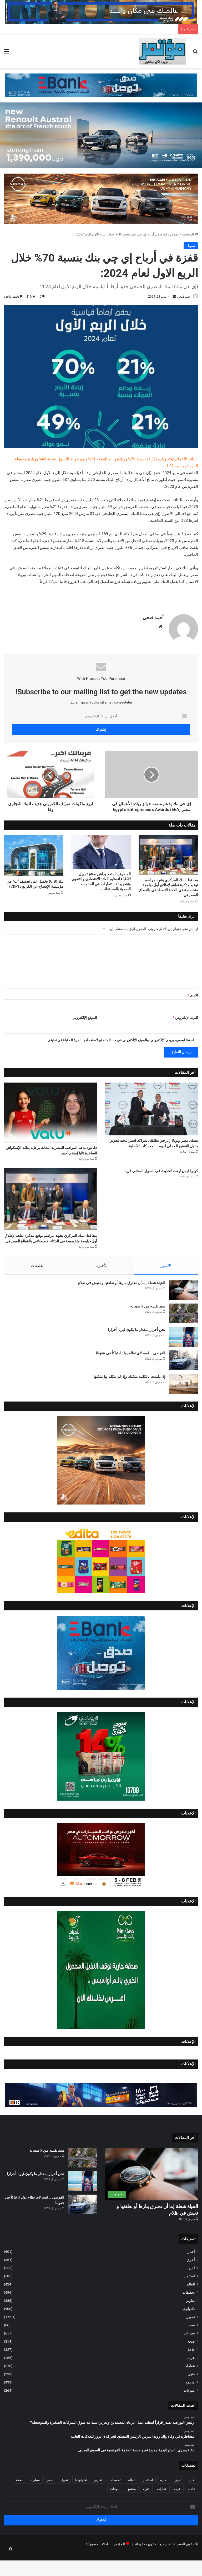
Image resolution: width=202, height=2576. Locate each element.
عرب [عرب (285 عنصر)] (177, 2511)
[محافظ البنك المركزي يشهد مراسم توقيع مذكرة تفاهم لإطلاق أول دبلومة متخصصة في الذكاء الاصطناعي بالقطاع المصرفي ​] (168, 853)
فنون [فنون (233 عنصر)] (146, 2511)
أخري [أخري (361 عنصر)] (178, 2502)
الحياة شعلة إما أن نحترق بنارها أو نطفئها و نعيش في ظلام (121, 1305)
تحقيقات (188, 2315)
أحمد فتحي (181, 296)
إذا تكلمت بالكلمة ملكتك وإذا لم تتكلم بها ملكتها (129, 1399)
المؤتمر (119, 2566)
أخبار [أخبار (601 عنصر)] (192, 2502)
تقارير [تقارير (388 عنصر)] (98, 2502)
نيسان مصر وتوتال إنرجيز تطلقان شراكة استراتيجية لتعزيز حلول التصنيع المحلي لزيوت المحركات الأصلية (154, 1146)
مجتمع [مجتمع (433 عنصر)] (132, 2511)
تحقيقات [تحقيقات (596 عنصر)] (114, 2502)
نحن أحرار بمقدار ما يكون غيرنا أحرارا (136, 1352)
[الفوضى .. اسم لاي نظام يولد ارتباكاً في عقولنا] (183, 1383)
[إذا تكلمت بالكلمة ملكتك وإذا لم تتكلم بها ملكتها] (183, 1406)
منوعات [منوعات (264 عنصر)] (115, 2511)
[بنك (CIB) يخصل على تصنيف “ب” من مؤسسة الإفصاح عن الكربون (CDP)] (33, 853)
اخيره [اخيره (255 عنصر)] (163, 2502)
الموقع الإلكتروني (85, 1015)
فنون (191, 2396)
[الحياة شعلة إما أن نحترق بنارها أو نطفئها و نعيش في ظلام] (183, 1312)
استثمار (189, 2298)
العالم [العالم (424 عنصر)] (131, 2502)
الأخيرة (102, 1285)
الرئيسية (190, 234)
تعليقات (37, 1285)
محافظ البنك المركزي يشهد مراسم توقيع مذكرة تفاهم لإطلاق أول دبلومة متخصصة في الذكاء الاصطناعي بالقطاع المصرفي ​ (52, 1252)
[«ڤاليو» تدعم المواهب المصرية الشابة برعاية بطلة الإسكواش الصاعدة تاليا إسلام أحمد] (50, 1110)
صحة (191, 2364)
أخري (190, 2282)
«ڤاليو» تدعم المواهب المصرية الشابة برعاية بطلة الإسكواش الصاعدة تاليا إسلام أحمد (51, 1153)
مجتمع (190, 2404)
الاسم (193, 993)
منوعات (189, 2413)
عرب (191, 2380)
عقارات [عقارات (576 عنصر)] (162, 2511)
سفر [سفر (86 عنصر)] (50, 2502)
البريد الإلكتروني (185, 1015)
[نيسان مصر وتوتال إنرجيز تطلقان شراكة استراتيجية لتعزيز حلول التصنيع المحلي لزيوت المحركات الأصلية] (151, 1106)
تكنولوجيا (188, 2331)
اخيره (190, 2290)
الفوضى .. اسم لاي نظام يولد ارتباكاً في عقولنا (130, 1375)
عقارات (189, 2388)
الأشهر (166, 1285)
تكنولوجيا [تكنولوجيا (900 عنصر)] (81, 2502)
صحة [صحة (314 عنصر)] (19, 2502)
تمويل (174, 234)
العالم (190, 2306)
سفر (191, 2347)
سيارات (189, 2355)
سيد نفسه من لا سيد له (147, 1328)
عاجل (190, 2372)
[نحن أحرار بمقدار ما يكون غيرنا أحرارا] (183, 1359)
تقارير (190, 2323)
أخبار (191, 2274)
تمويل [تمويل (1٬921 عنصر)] (64, 2502)
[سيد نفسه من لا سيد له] (183, 1336)
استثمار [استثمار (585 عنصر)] (148, 2502)
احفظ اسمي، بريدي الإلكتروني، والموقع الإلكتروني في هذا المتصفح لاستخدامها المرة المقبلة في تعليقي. (120, 1038)
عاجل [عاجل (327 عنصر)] (191, 2511)
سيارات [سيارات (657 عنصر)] (35, 2502)
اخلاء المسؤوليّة (97, 2566)
